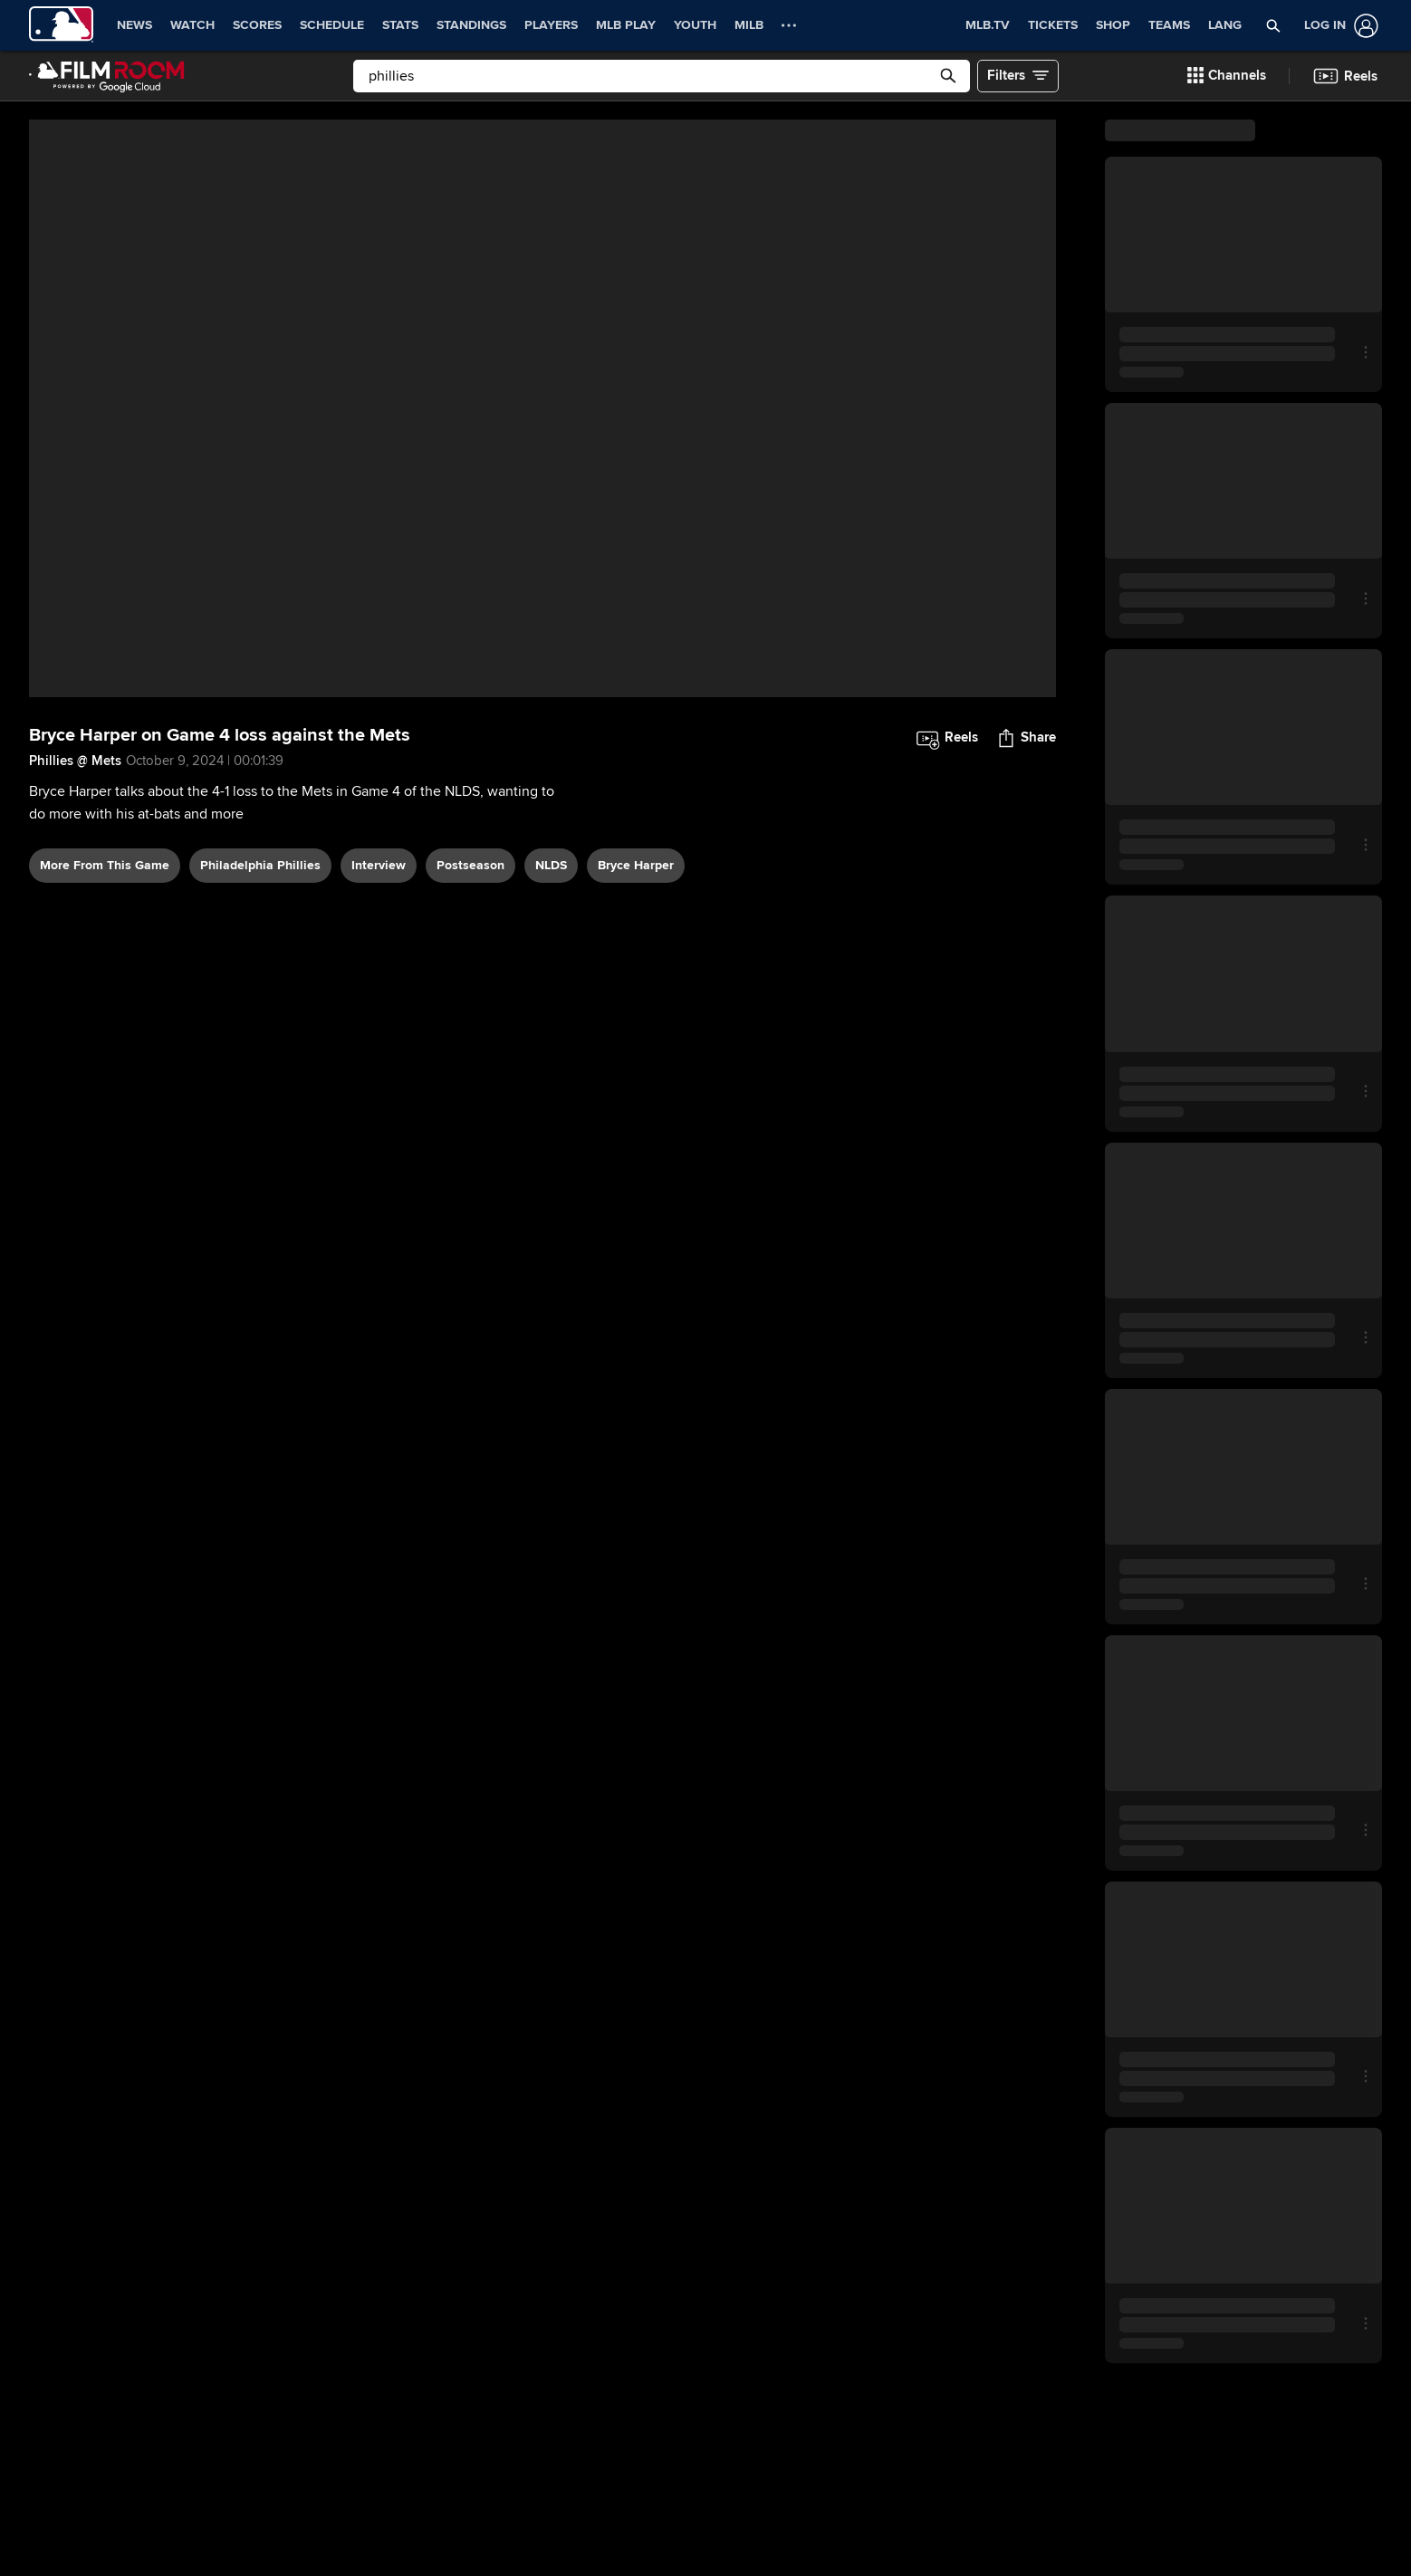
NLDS (551, 865)
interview (378, 865)
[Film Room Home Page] (107, 76)
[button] (1272, 25)
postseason (470, 865)
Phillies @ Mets (75, 760)
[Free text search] (661, 76)
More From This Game (104, 865)
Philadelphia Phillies (260, 865)
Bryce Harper (636, 865)
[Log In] (1337, 26)
